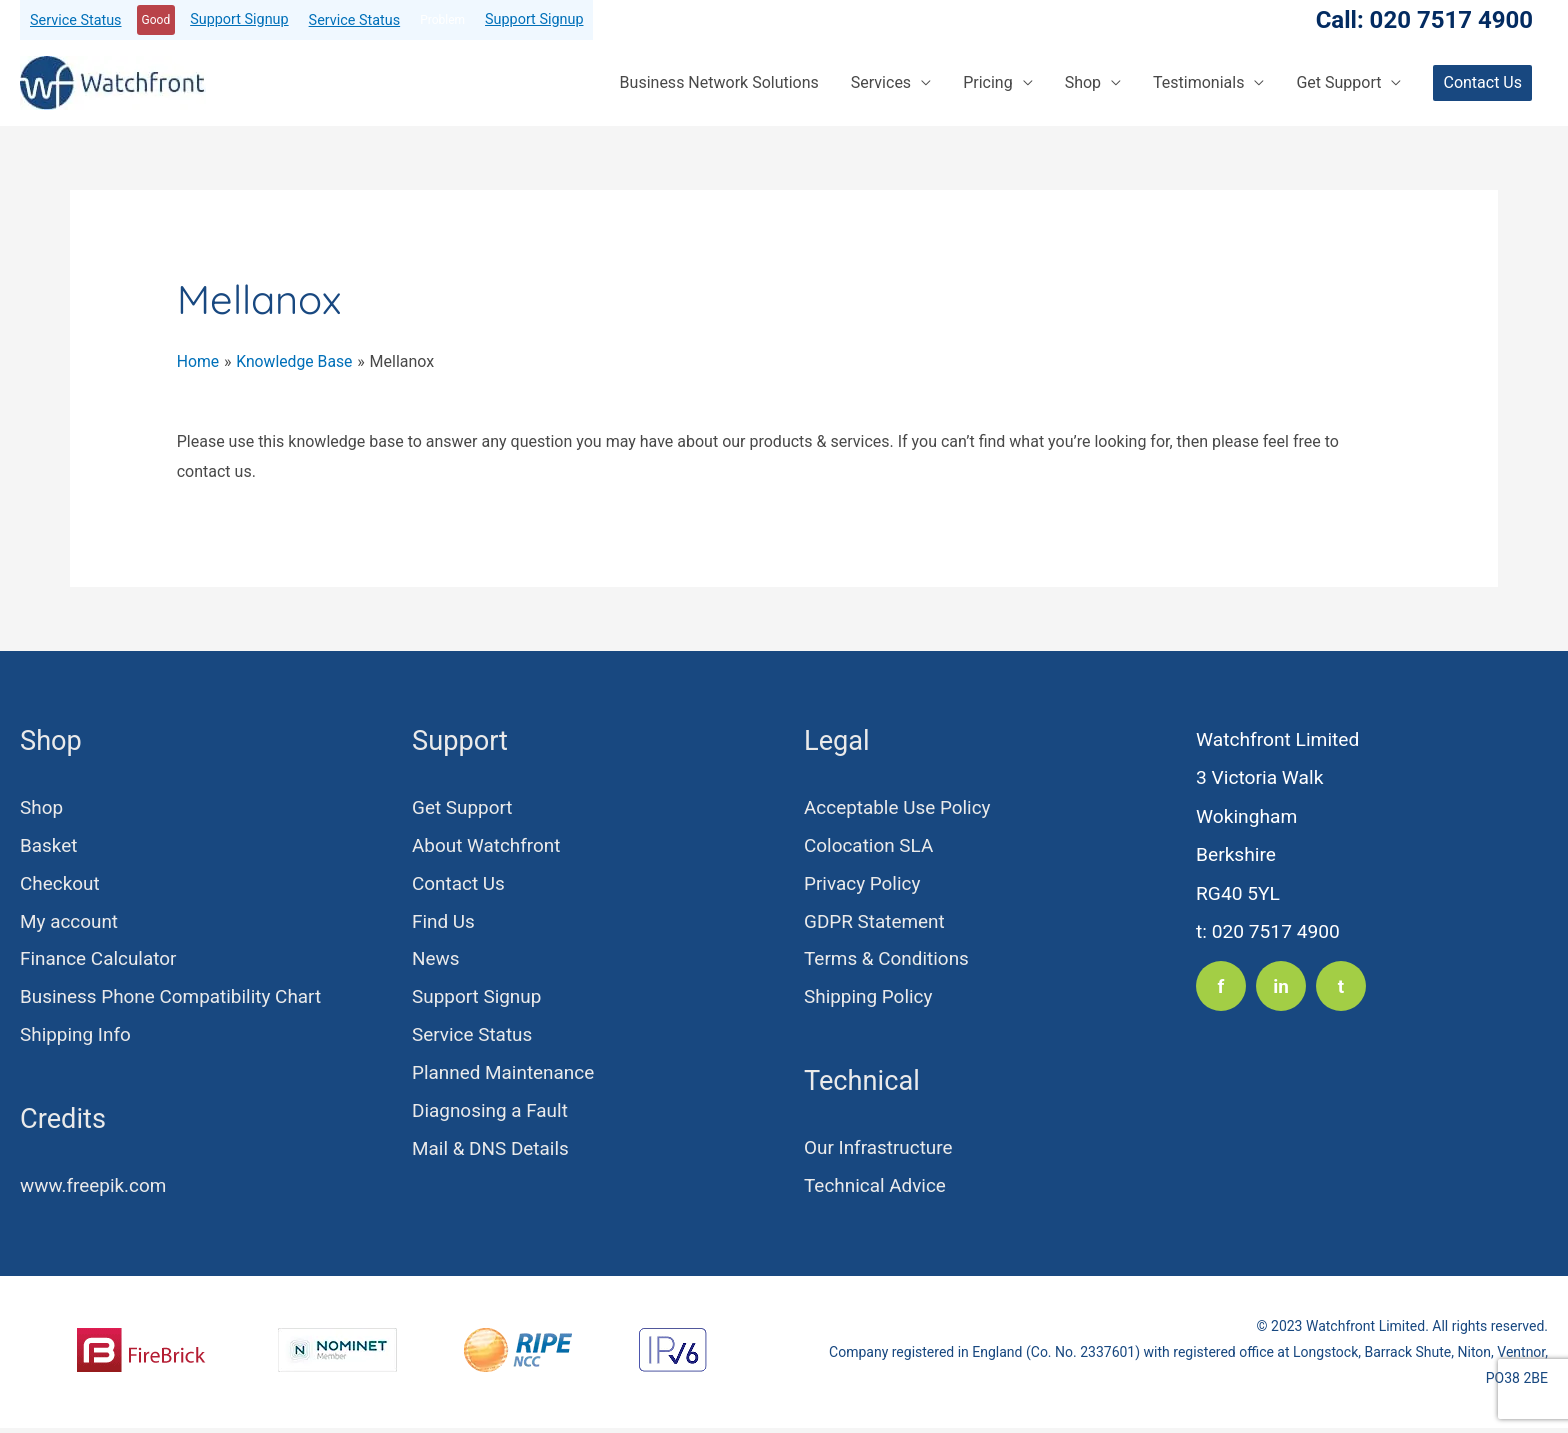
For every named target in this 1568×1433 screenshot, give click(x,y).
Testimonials (1198, 82)
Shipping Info (76, 1037)
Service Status (76, 20)
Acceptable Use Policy (898, 807)
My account (70, 922)
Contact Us (459, 884)
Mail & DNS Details (491, 1153)
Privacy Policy (863, 884)
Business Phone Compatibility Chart (173, 999)
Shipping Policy (869, 999)
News (436, 961)
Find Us (444, 922)
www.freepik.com (94, 1189)
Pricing (988, 82)
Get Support (1338, 82)
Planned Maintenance (504, 1076)
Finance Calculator (99, 961)
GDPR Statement (875, 922)
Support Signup (239, 19)
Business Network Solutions (719, 82)
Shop (1083, 82)
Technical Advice (876, 1189)
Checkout (60, 884)
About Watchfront (487, 845)
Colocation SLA (869, 845)
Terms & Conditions (887, 961)
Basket (49, 845)
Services (881, 82)
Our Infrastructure (879, 1150)
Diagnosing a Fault (491, 1114)
